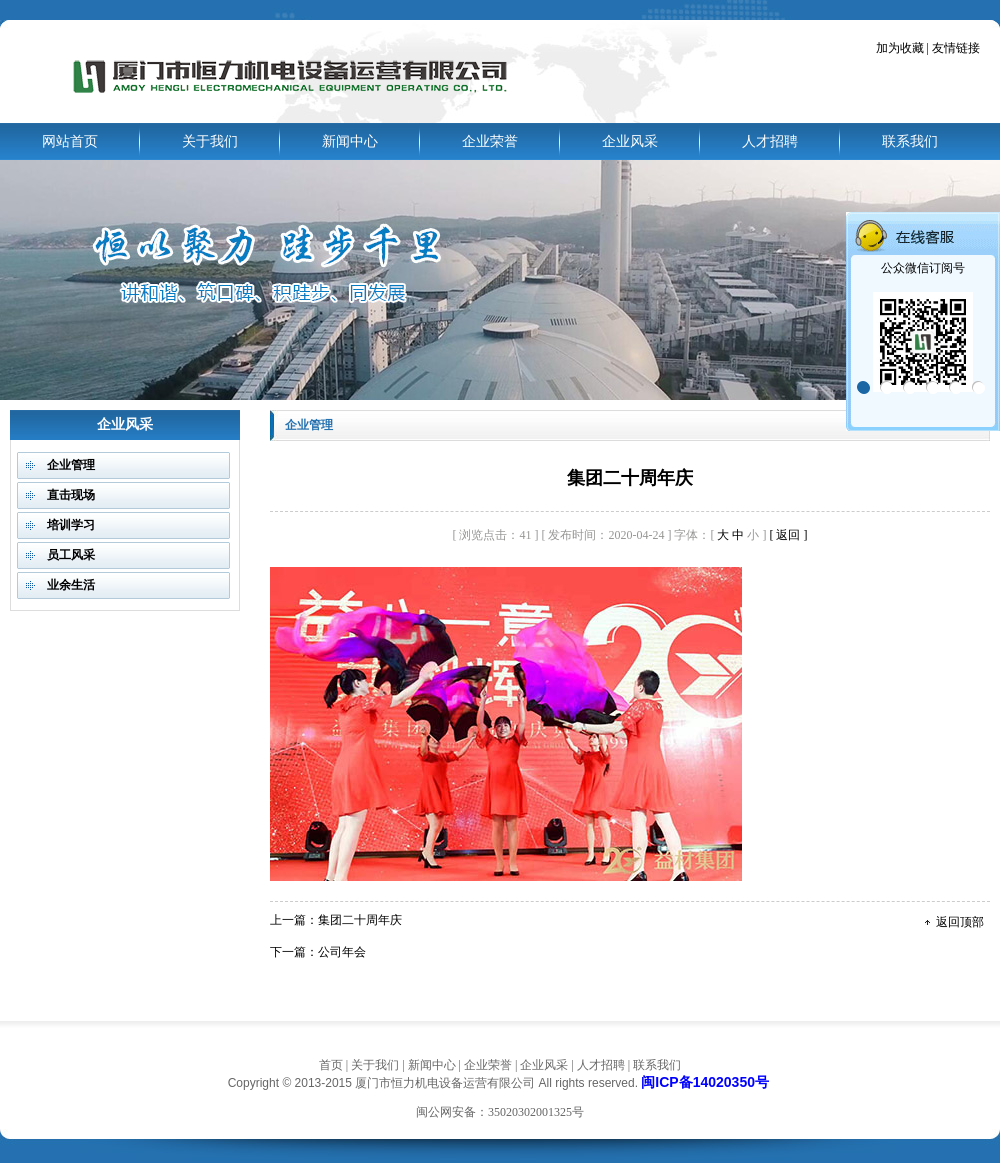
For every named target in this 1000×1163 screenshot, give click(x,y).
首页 (331, 1065)
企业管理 (71, 465)
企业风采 (630, 141)
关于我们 (210, 141)
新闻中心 (350, 141)
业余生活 (71, 585)
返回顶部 (960, 922)
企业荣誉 (490, 141)
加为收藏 (900, 48)
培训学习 (71, 525)
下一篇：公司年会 (318, 952)
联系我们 (910, 141)
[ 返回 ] (788, 535)
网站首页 (70, 141)
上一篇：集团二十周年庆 (336, 920)
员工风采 (71, 555)
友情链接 (954, 48)
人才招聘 (770, 141)
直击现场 (71, 495)
